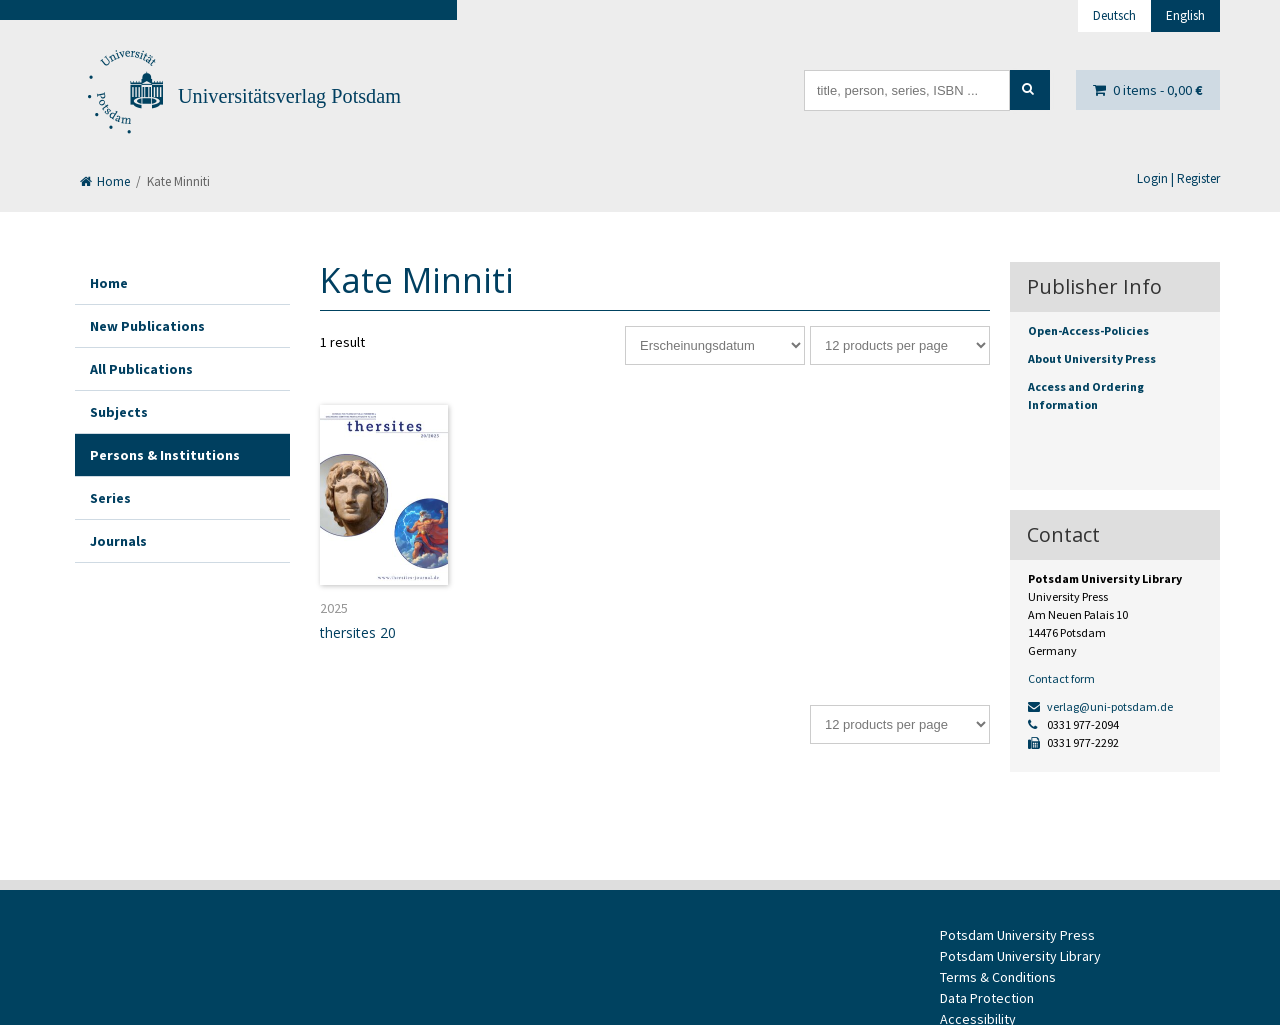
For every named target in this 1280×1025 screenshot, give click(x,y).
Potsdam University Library (1020, 956)
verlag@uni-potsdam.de (1100, 706)
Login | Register (1178, 178)
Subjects (119, 412)
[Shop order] (715, 345)
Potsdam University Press (1017, 935)
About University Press (1092, 358)
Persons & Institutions (165, 455)
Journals (118, 541)
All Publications (141, 369)
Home (105, 181)
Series (110, 498)
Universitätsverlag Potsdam (289, 96)
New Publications (147, 326)
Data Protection (987, 998)
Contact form (1061, 678)
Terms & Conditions (998, 977)
